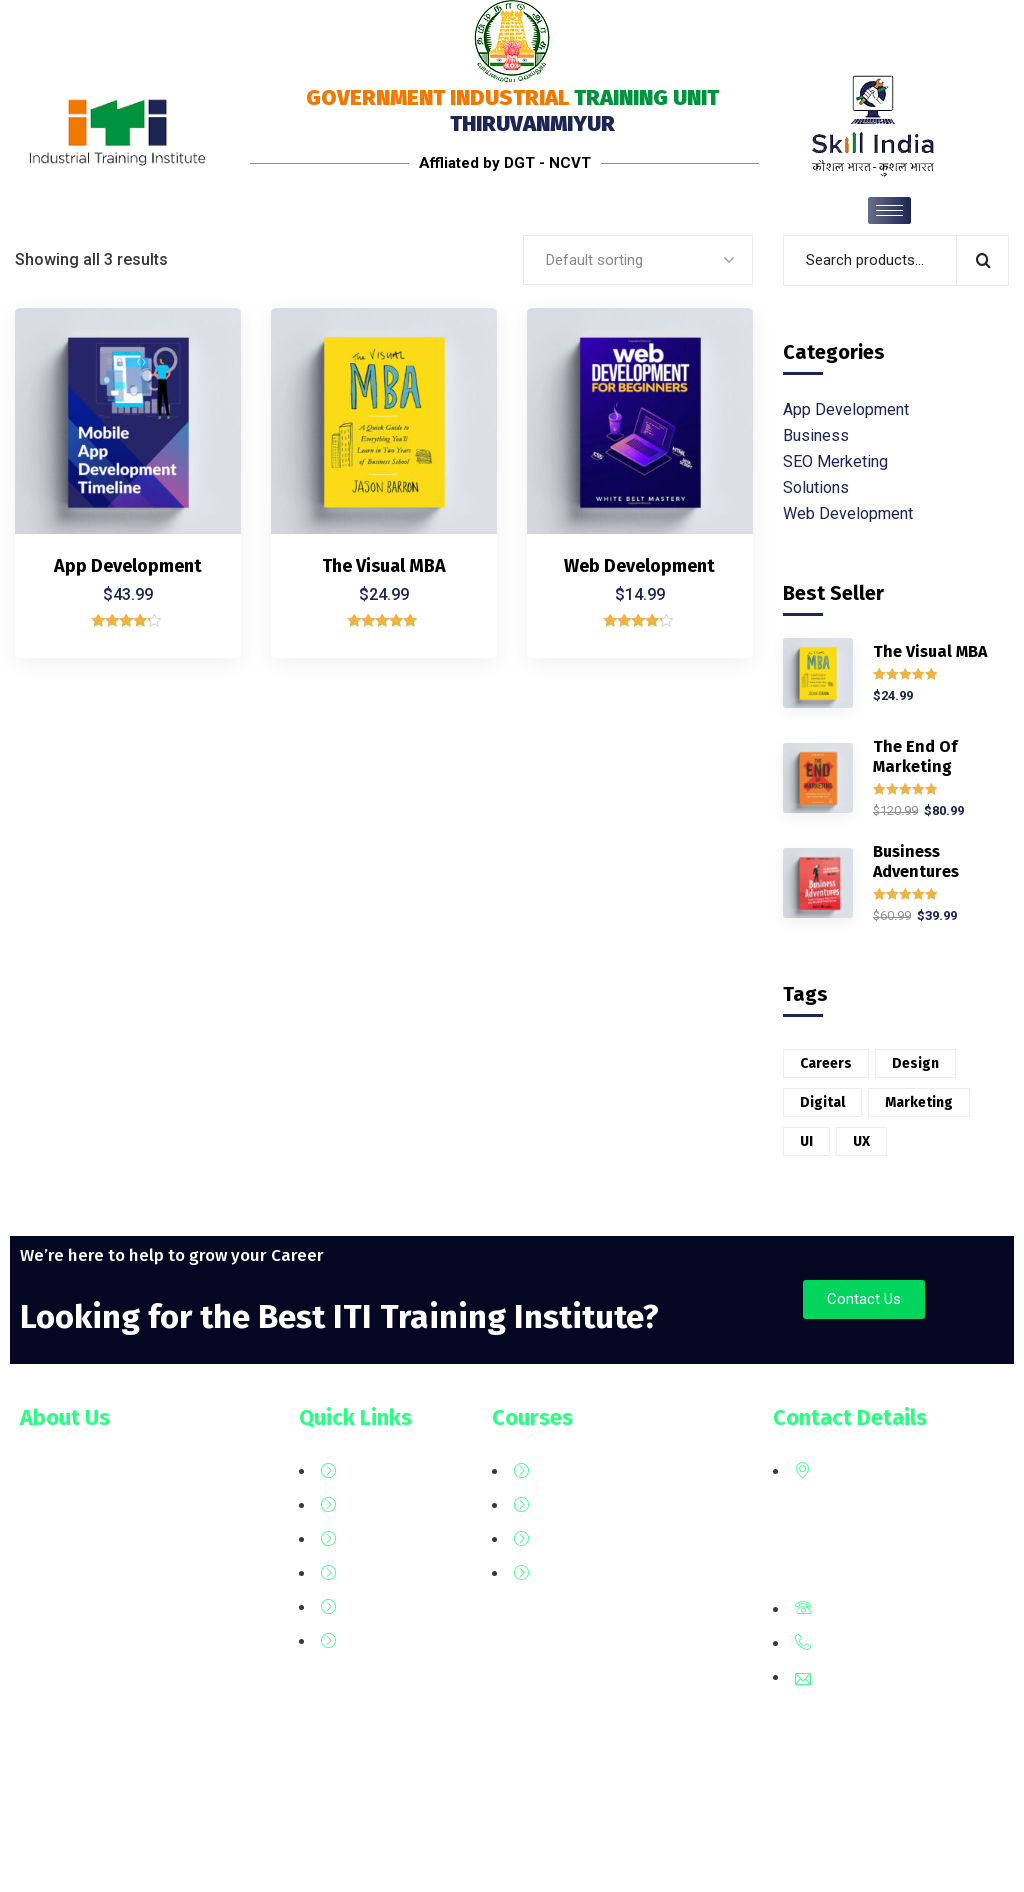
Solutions (816, 487)
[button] (864, 1299)
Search (982, 260)
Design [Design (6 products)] (915, 1063)
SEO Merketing (835, 461)
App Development (128, 566)
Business (816, 435)
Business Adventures (916, 861)
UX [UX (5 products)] (861, 1141)
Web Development (639, 566)
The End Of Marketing (915, 756)
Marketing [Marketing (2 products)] (919, 1102)
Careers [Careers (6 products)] (826, 1063)
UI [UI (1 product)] (806, 1141)
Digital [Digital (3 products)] (822, 1102)
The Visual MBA (384, 566)
